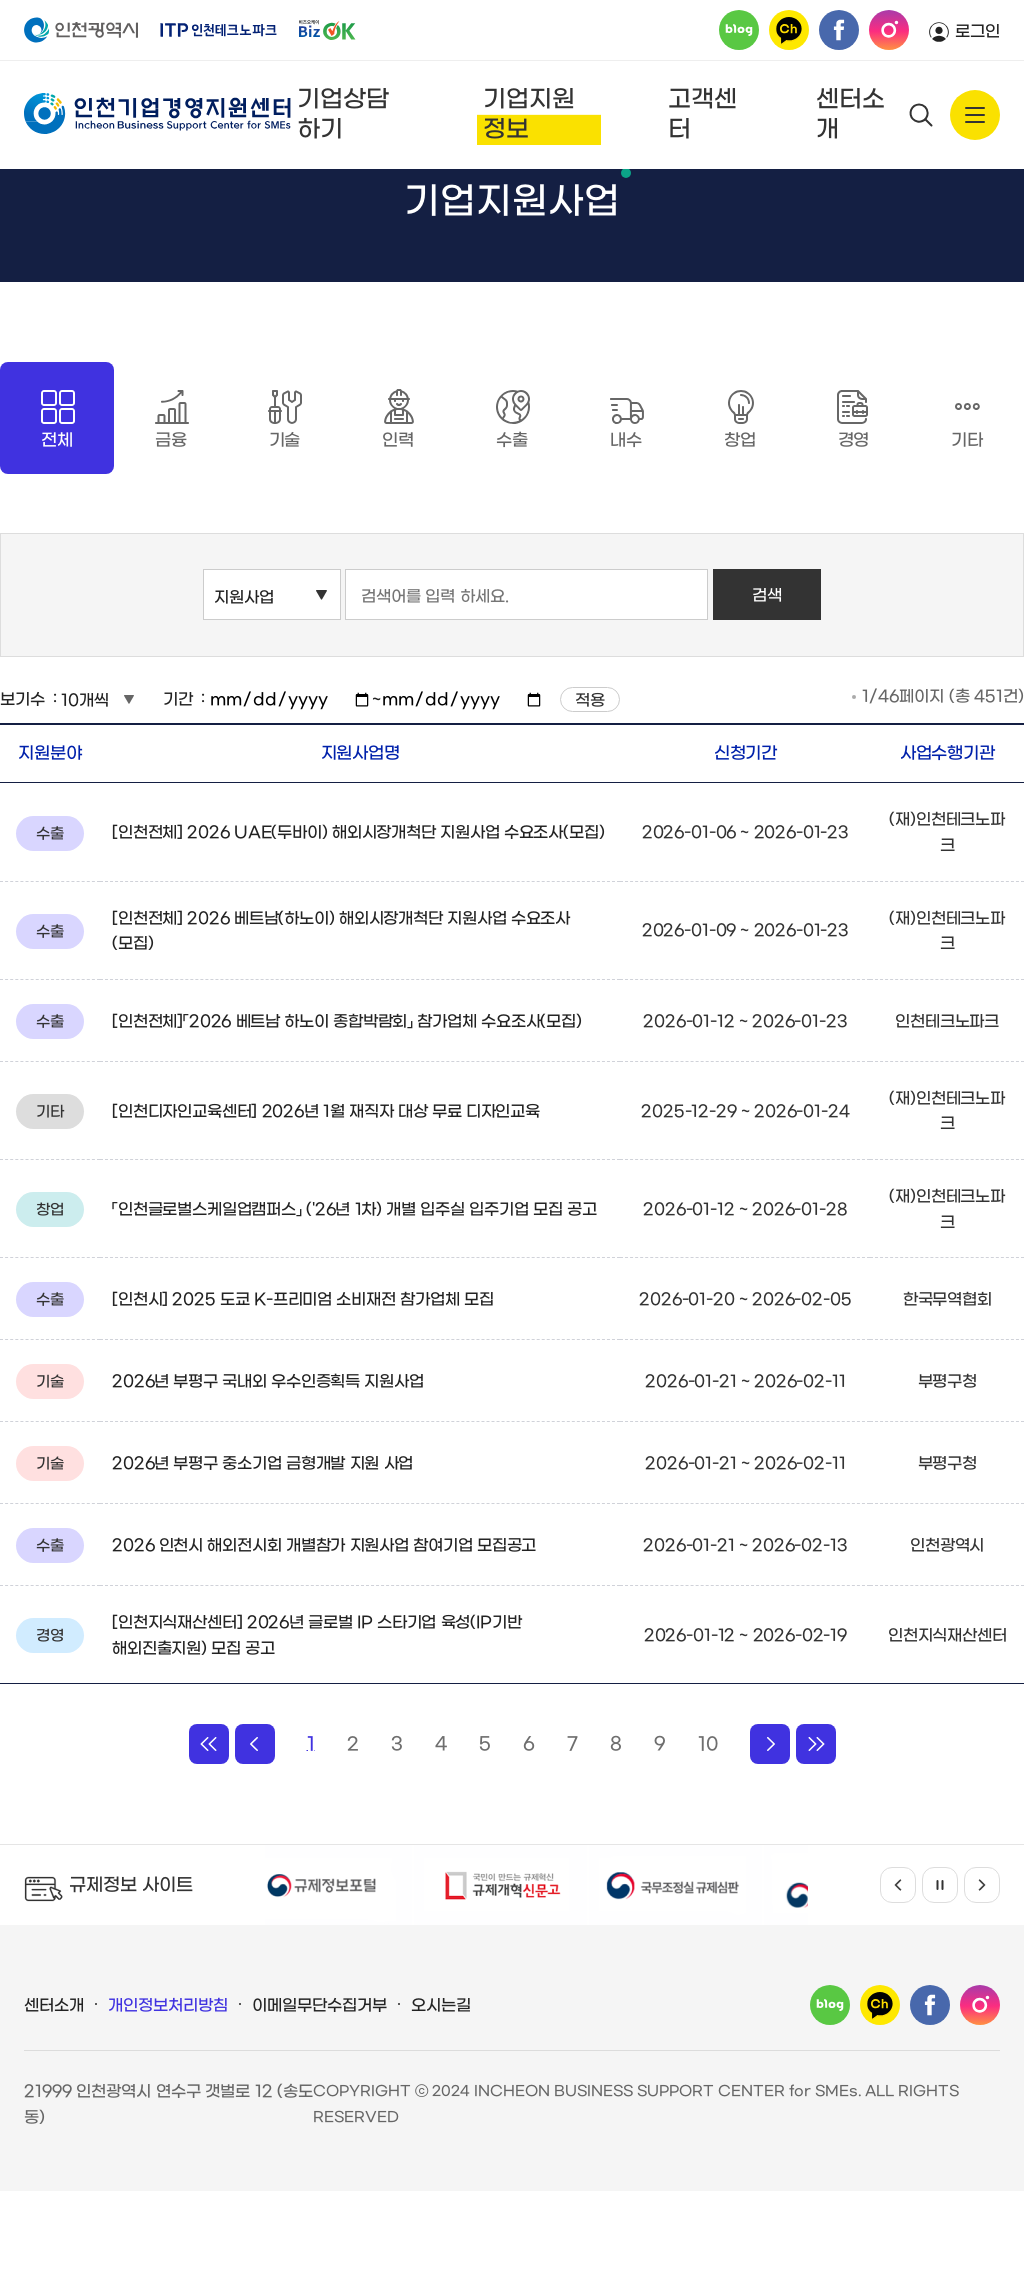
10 (708, 1846)
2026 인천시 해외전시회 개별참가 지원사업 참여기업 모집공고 (324, 1647)
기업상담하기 (343, 115)
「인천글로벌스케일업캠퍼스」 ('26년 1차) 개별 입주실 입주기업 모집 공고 (354, 1311)
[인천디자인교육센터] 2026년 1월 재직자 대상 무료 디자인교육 (326, 1213)
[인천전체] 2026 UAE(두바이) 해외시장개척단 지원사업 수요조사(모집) (358, 934)
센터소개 (850, 115)
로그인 (977, 31)
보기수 (22, 801)
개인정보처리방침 (168, 2107)
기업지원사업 (409, 195)
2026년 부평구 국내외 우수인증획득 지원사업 (268, 1483)
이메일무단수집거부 (319, 2107)
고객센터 (702, 115)
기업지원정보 (529, 115)
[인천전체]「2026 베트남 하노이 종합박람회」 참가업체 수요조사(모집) (347, 1123)
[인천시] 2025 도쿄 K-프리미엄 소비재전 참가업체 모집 (302, 1401)
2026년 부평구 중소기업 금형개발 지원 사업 (262, 1565)
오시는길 (441, 2107)
